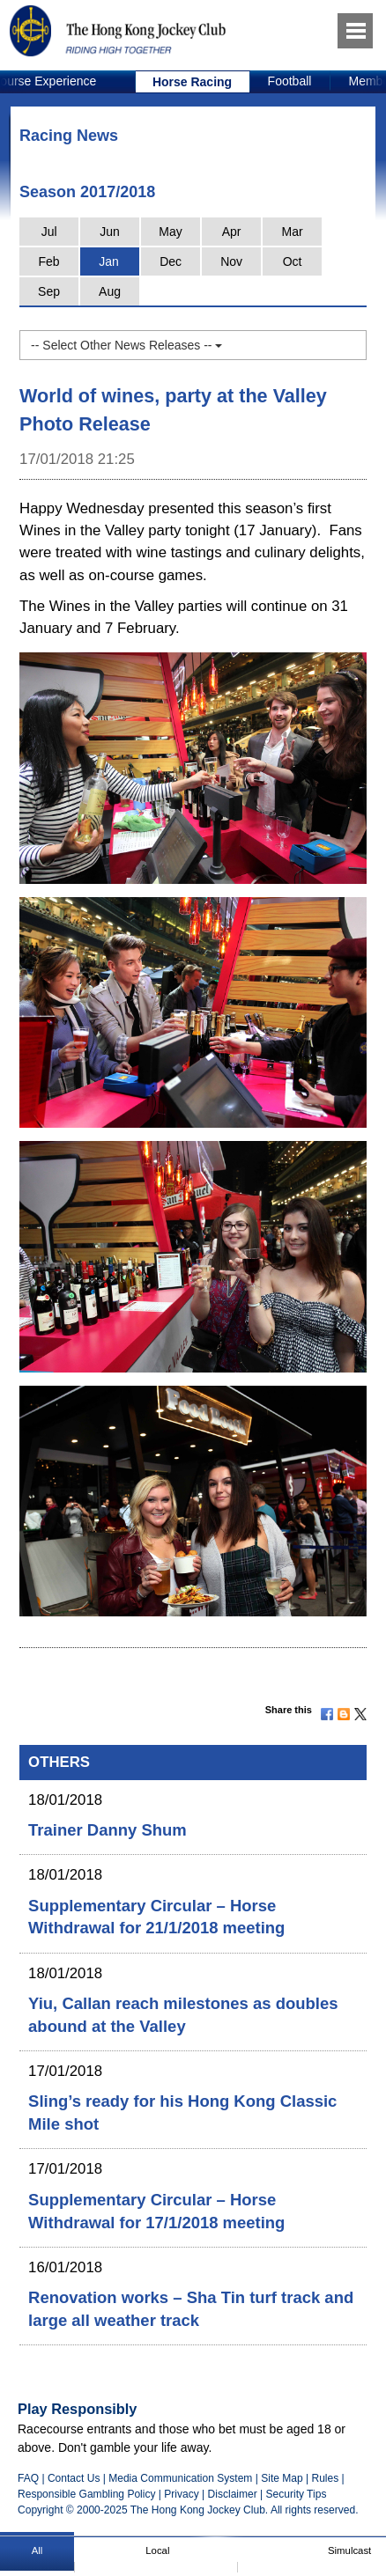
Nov (231, 261)
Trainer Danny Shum (107, 1830)
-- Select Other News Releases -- (126, 345)
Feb (49, 261)
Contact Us (74, 2478)
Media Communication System (180, 2478)
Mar (292, 231)
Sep (49, 291)
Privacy (181, 2494)
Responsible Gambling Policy (86, 2494)
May (170, 231)
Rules (326, 2478)
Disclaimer (232, 2494)
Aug (110, 291)
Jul (49, 231)
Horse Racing (192, 82)
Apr (231, 231)
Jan (109, 261)
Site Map (281, 2478)
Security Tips (296, 2494)
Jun (110, 231)
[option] (193, 81)
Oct (292, 261)
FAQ (28, 2478)
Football (290, 81)
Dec (171, 261)
